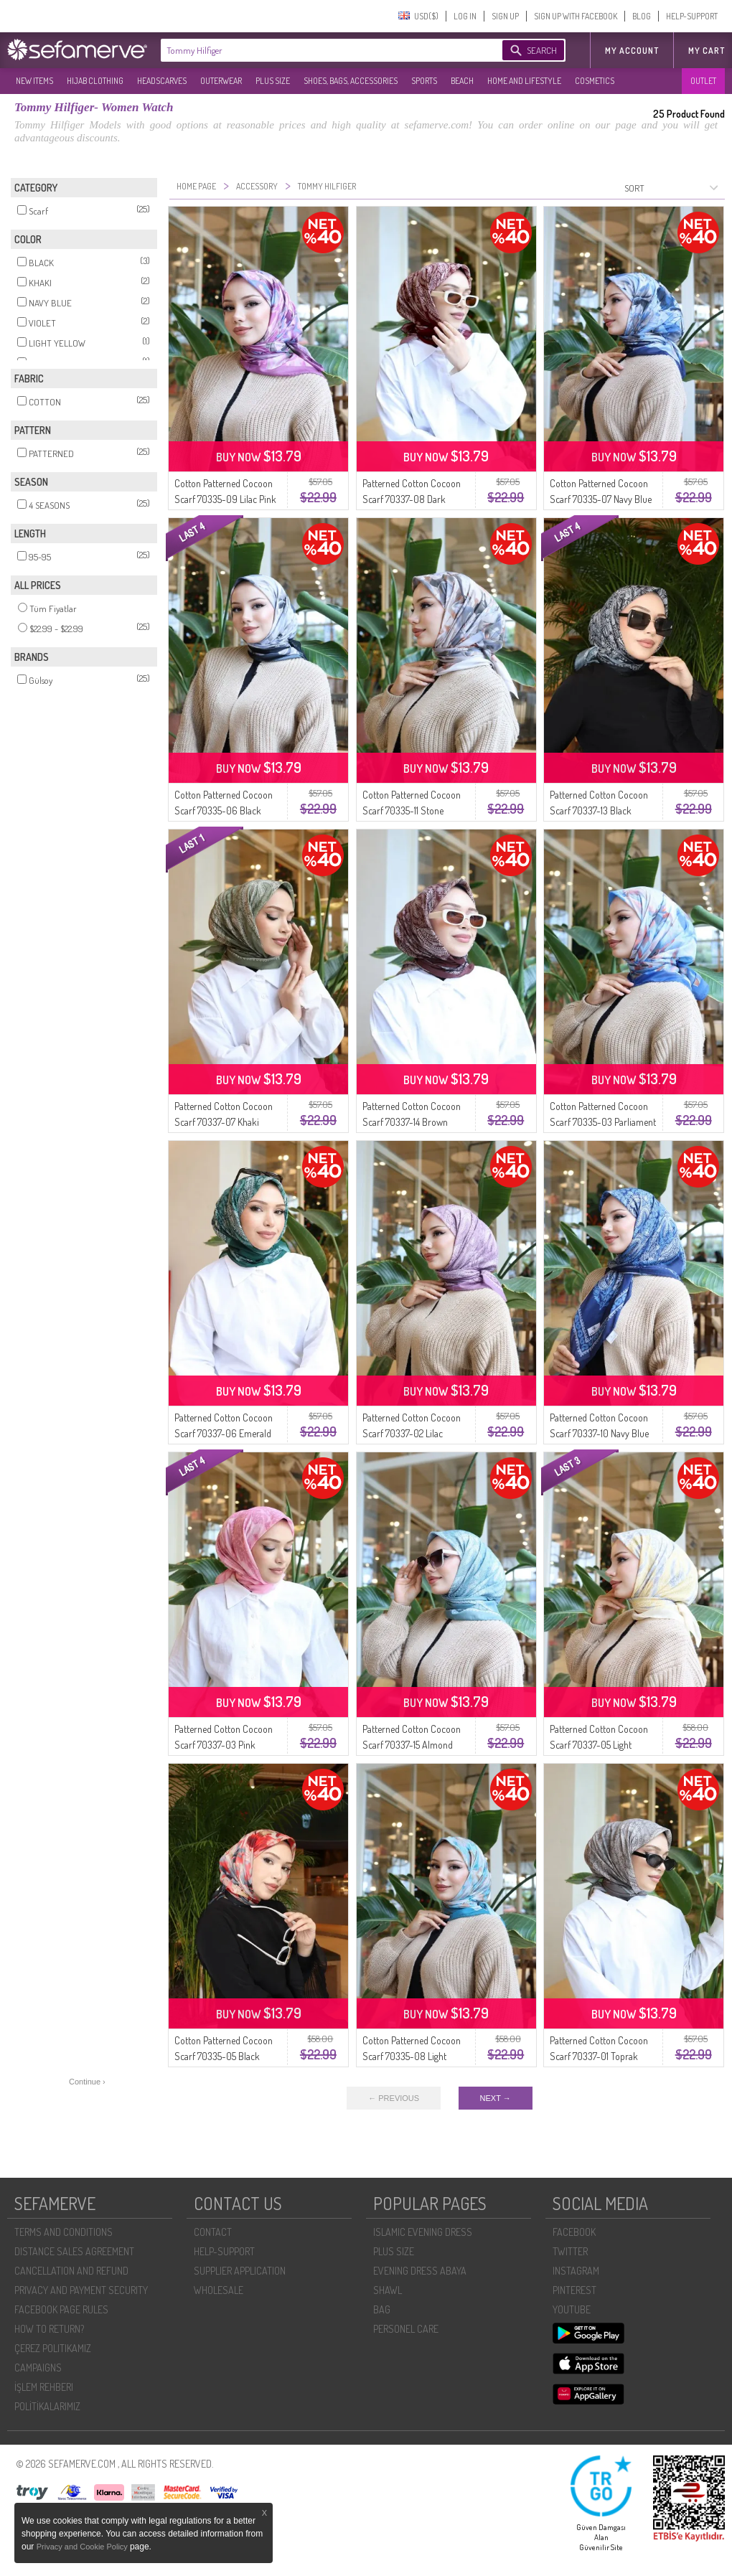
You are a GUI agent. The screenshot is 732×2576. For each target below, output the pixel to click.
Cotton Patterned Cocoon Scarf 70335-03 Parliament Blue (603, 1122)
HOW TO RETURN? (49, 2329)
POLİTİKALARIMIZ (47, 2406)
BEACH (462, 80)
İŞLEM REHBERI (43, 2387)
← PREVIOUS (393, 2098)
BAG (381, 2309)
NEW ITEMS (34, 80)
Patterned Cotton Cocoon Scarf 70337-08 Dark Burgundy (411, 499)
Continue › (87, 2081)
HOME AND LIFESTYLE (524, 80)
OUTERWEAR (221, 80)
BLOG (641, 16)
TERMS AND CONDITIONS (63, 2232)
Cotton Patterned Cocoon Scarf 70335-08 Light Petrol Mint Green (411, 2056)
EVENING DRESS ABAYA (419, 2271)
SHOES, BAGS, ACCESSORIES (351, 80)
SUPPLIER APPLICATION (240, 2271)
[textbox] (317, 50)
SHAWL (387, 2290)
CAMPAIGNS (38, 2367)
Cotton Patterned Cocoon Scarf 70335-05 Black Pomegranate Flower (223, 2056)
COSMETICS (594, 80)
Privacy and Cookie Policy (83, 2546)
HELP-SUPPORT (692, 16)
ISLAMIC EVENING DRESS (422, 2232)
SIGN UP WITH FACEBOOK (575, 16)
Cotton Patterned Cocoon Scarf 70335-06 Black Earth (223, 810)
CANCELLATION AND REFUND (71, 2271)
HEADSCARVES (162, 80)
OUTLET (703, 80)
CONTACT (213, 2232)
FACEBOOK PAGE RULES (61, 2309)
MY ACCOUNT (632, 50)
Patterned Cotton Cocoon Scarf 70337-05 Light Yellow (599, 1745)
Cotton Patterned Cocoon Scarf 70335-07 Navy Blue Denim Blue (601, 499)
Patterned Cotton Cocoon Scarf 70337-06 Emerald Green (223, 1433)
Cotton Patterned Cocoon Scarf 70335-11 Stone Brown (411, 810)
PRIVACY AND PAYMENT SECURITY (81, 2290)
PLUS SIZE (272, 80)
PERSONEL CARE (405, 2329)
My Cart (706, 50)
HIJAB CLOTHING (95, 80)
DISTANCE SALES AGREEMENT (74, 2251)
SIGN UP (505, 16)
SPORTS (424, 80)
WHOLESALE (218, 2290)
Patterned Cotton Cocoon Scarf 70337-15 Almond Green (411, 1745)
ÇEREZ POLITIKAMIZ (52, 2348)
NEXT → (495, 2098)
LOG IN (465, 16)
